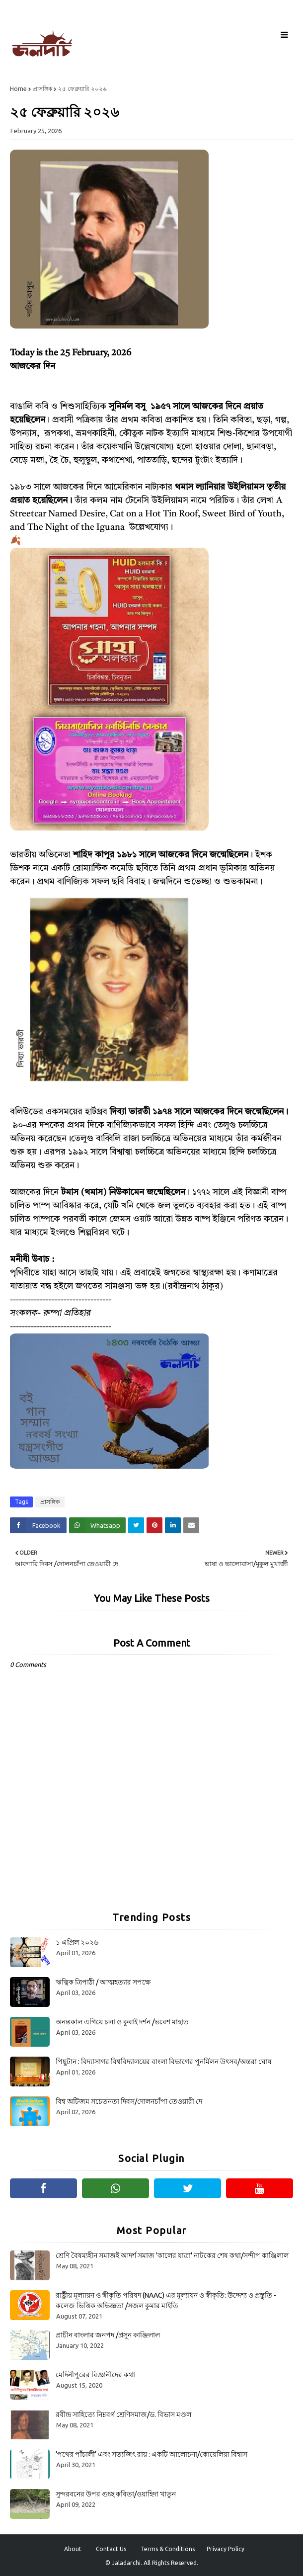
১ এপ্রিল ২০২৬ (77, 1942)
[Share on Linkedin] (173, 1525)
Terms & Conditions (168, 2549)
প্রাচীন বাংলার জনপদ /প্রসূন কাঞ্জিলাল (108, 2335)
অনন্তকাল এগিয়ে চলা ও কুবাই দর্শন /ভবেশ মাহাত (122, 2022)
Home (18, 88)
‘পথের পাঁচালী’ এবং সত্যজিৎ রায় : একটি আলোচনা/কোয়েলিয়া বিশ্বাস (151, 2454)
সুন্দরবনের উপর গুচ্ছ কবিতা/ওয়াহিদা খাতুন (116, 2494)
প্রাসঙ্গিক (42, 88)
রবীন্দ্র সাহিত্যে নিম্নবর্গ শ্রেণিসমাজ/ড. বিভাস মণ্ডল (123, 2414)
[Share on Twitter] (136, 1525)
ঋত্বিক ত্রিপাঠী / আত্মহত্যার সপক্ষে (103, 1982)
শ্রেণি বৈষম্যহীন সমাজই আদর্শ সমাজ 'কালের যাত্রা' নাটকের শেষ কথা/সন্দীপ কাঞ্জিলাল (172, 2255)
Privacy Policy (225, 2549)
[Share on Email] (191, 1525)
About (72, 2549)
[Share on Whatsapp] (97, 1525)
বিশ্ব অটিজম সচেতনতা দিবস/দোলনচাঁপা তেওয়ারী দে (129, 2101)
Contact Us (111, 2549)
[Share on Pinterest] (154, 1525)
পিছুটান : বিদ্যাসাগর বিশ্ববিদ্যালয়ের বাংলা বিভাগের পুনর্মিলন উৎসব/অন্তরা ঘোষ (164, 2062)
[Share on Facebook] (38, 1525)
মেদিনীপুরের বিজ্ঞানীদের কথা (95, 2375)
